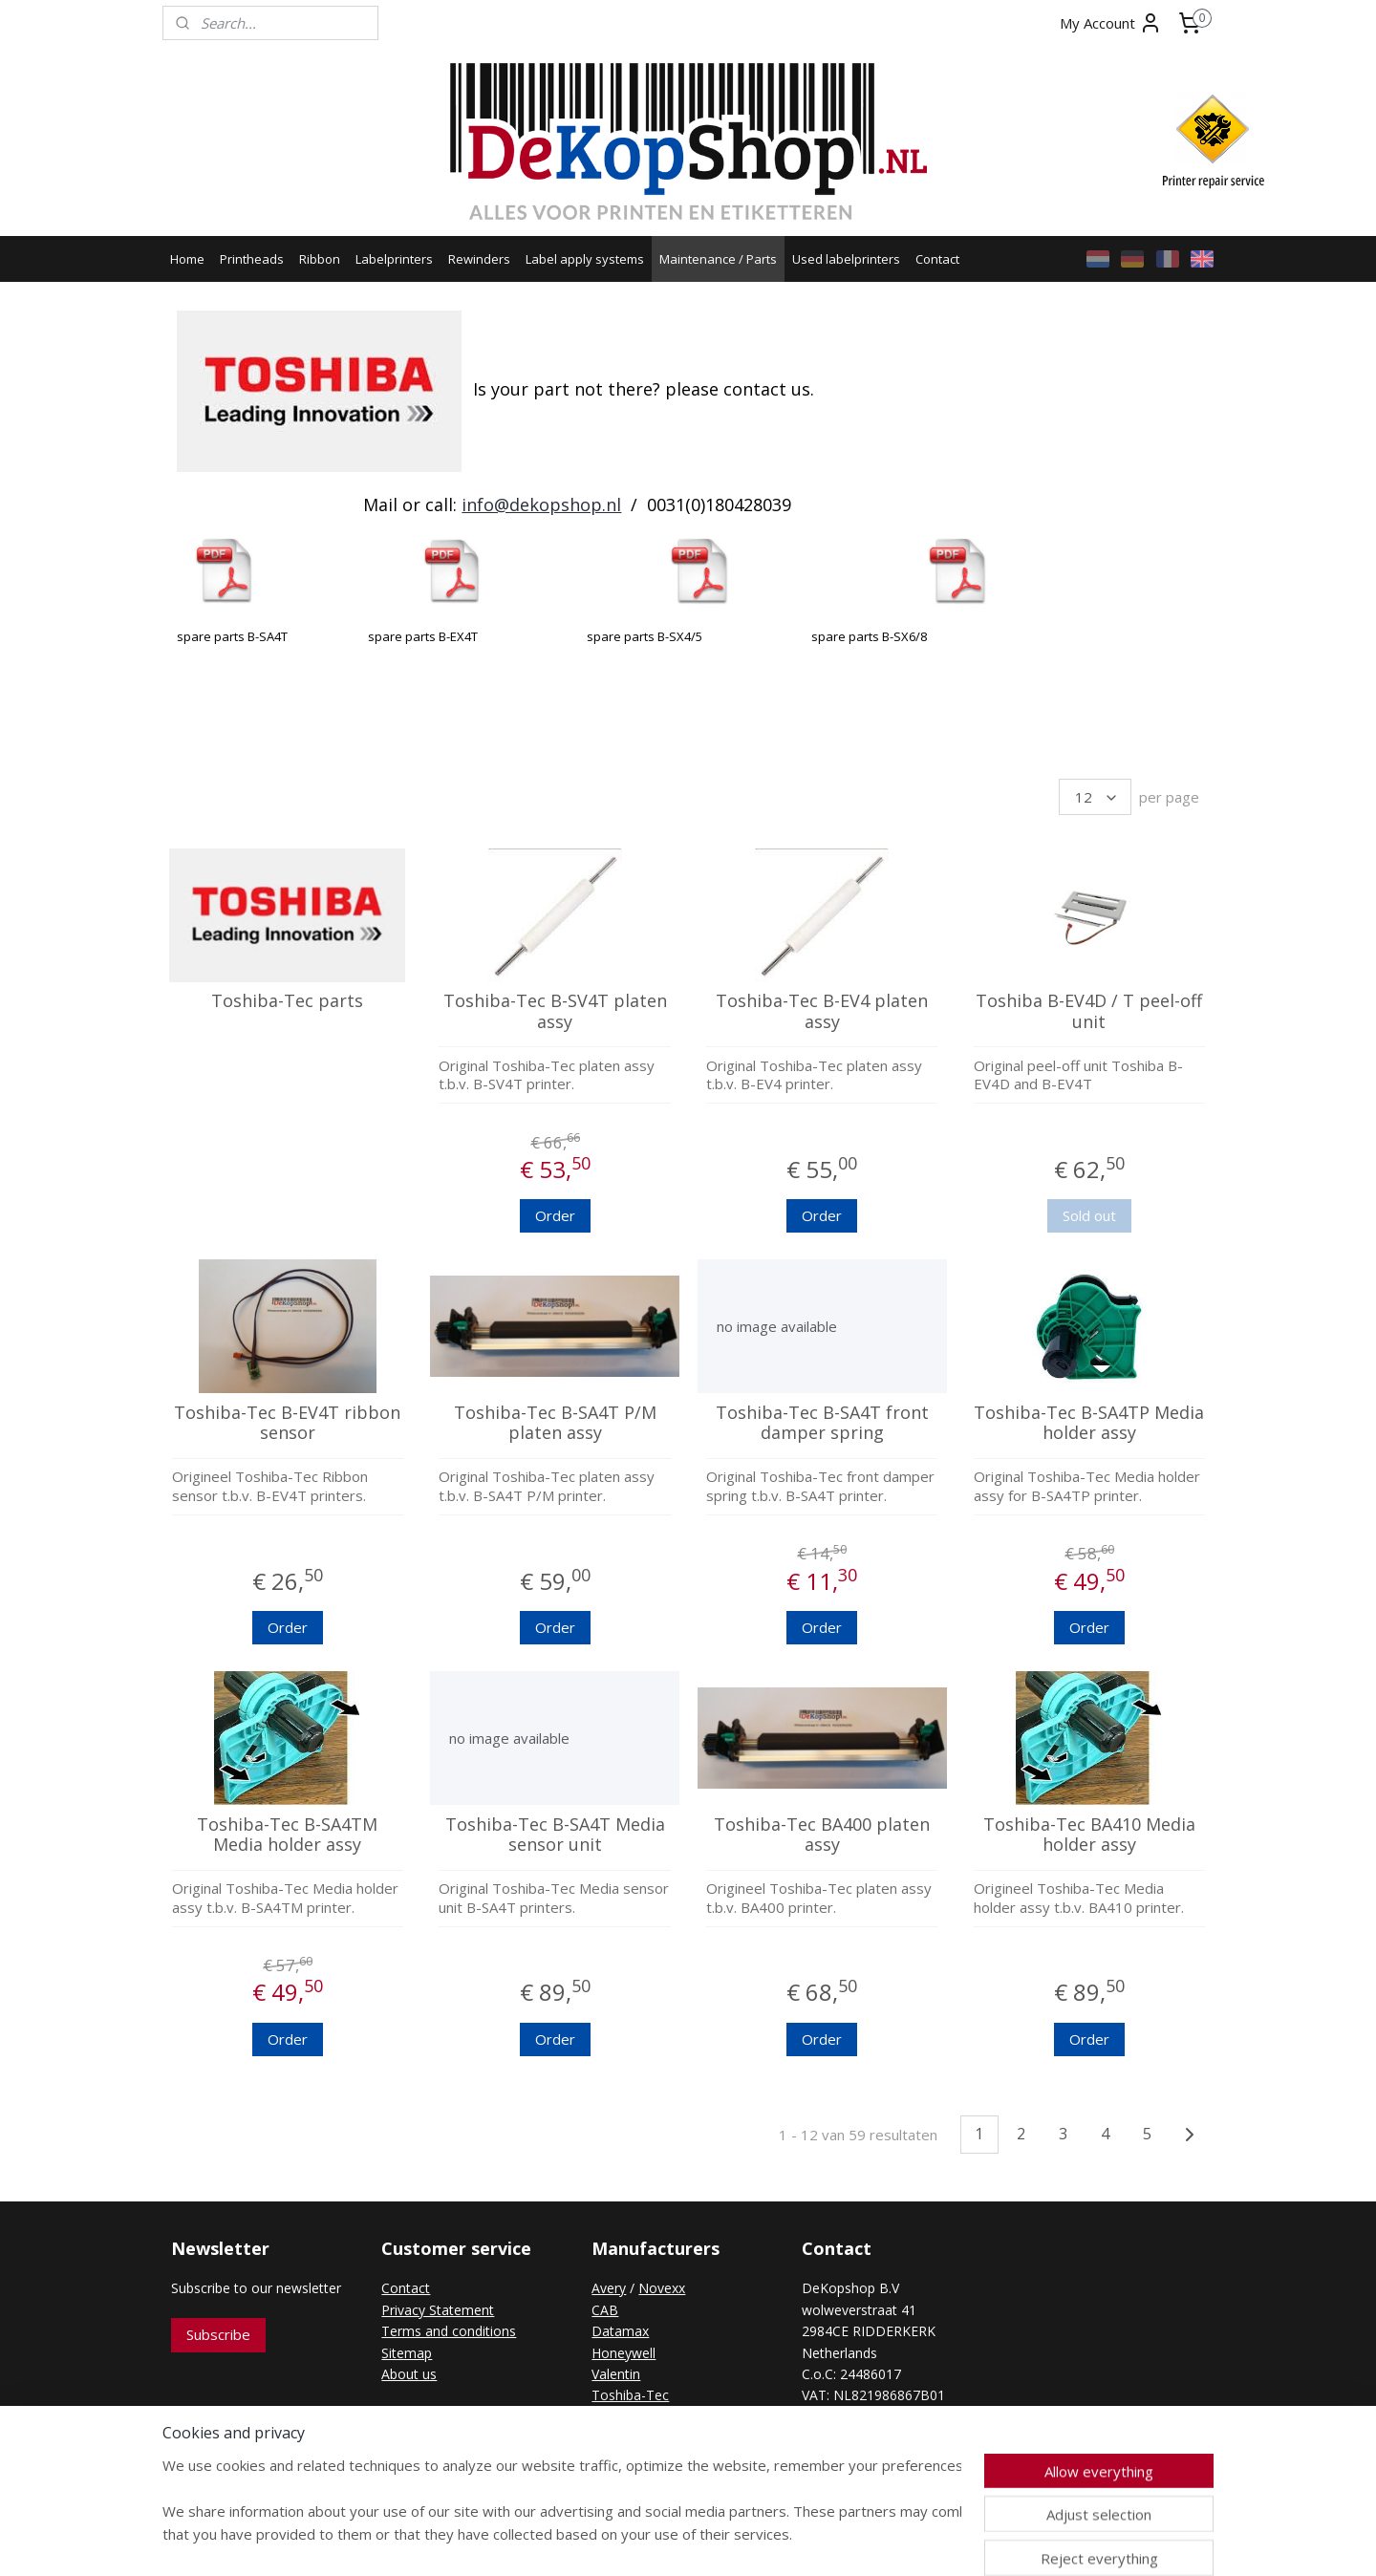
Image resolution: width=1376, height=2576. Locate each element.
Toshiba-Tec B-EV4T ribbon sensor (287, 1423)
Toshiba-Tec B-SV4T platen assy (554, 1011)
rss (654, 2541)
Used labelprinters (846, 259)
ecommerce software (729, 2541)
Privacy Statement (437, 2310)
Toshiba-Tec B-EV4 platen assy (822, 1011)
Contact (937, 259)
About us (409, 2374)
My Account (1111, 22)
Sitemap (406, 2353)
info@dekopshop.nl (541, 504)
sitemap (613, 2541)
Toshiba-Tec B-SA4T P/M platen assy (554, 1423)
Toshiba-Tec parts (287, 1001)
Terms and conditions (448, 2331)
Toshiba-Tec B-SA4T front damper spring (821, 1423)
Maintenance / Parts (718, 259)
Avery (608, 2288)
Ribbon (319, 259)
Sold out (1089, 1215)
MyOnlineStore (898, 2541)
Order (554, 1215)
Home (187, 259)
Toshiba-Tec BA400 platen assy (822, 1835)
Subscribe (218, 2334)
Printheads (252, 259)
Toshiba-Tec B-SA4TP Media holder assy (1089, 1423)
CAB (604, 2310)
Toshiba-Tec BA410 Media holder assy (1089, 1835)
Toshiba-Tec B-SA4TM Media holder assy (287, 1835)
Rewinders (479, 259)
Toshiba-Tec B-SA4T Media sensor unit (554, 1835)
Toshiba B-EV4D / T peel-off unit (1089, 1011)
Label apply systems (585, 259)
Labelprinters (394, 259)
